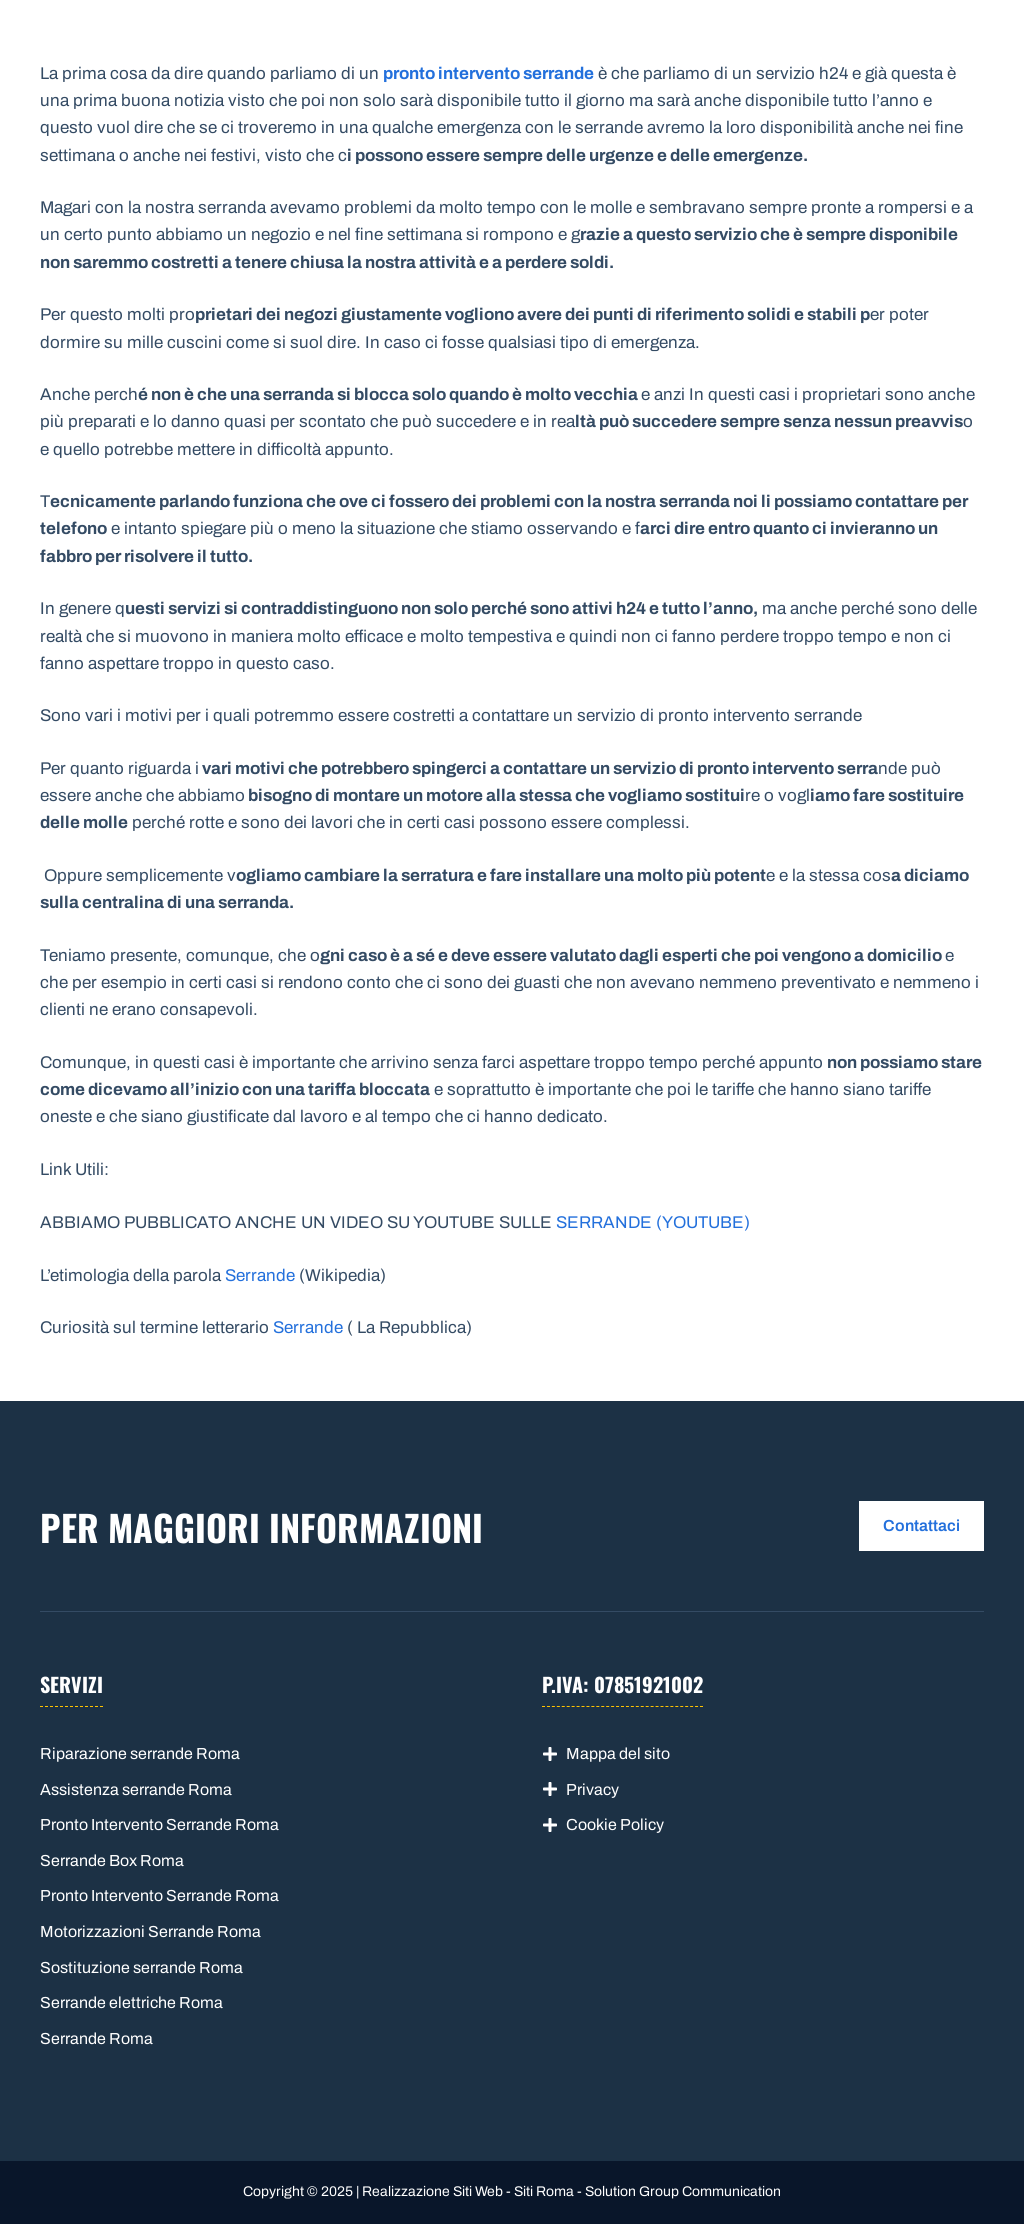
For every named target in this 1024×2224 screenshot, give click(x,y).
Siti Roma (544, 2191)
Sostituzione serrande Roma (141, 1967)
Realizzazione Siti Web (432, 2191)
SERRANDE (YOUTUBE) (653, 1222)
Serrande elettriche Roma (131, 2002)
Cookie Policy (615, 1824)
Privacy (592, 1789)
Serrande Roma (150, 50)
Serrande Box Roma (112, 1860)
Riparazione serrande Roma (140, 1753)
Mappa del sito (618, 1753)
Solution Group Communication (683, 2191)
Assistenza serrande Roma (136, 1789)
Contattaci (921, 1525)
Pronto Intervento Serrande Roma (159, 1824)
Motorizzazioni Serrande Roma (150, 1931)
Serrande (260, 1275)
